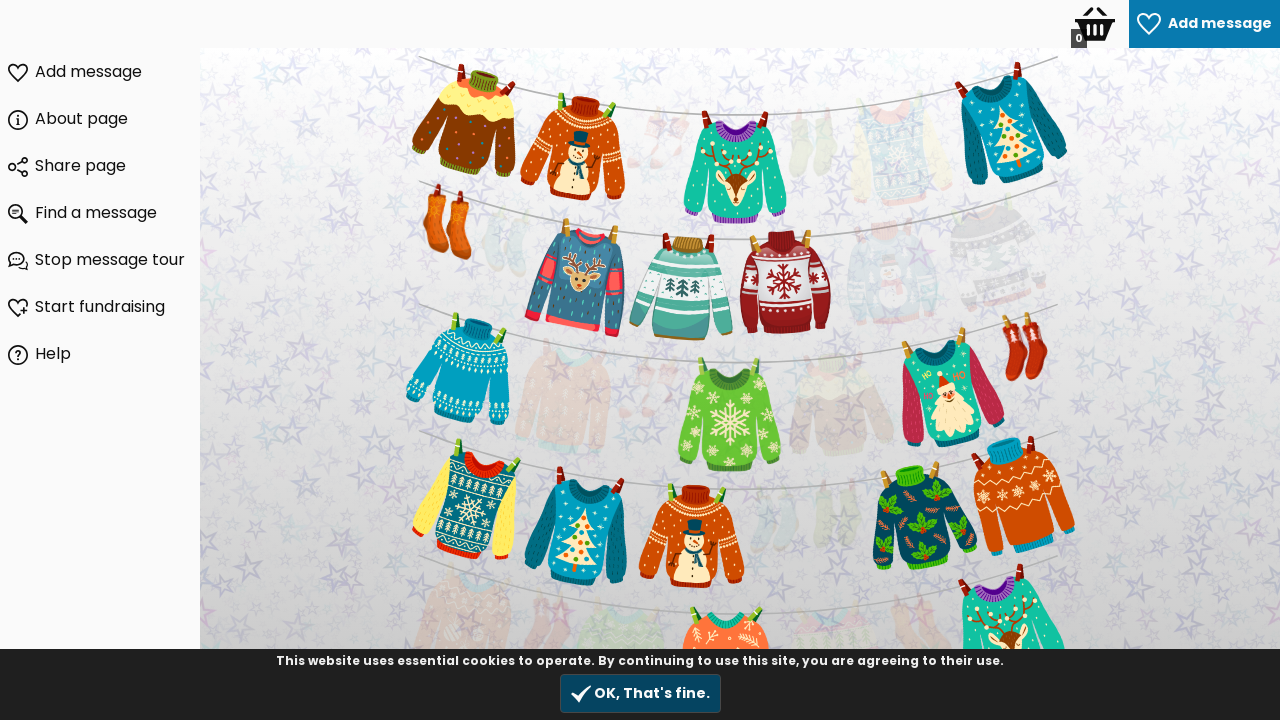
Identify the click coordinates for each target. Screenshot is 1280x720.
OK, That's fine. (640, 693)
